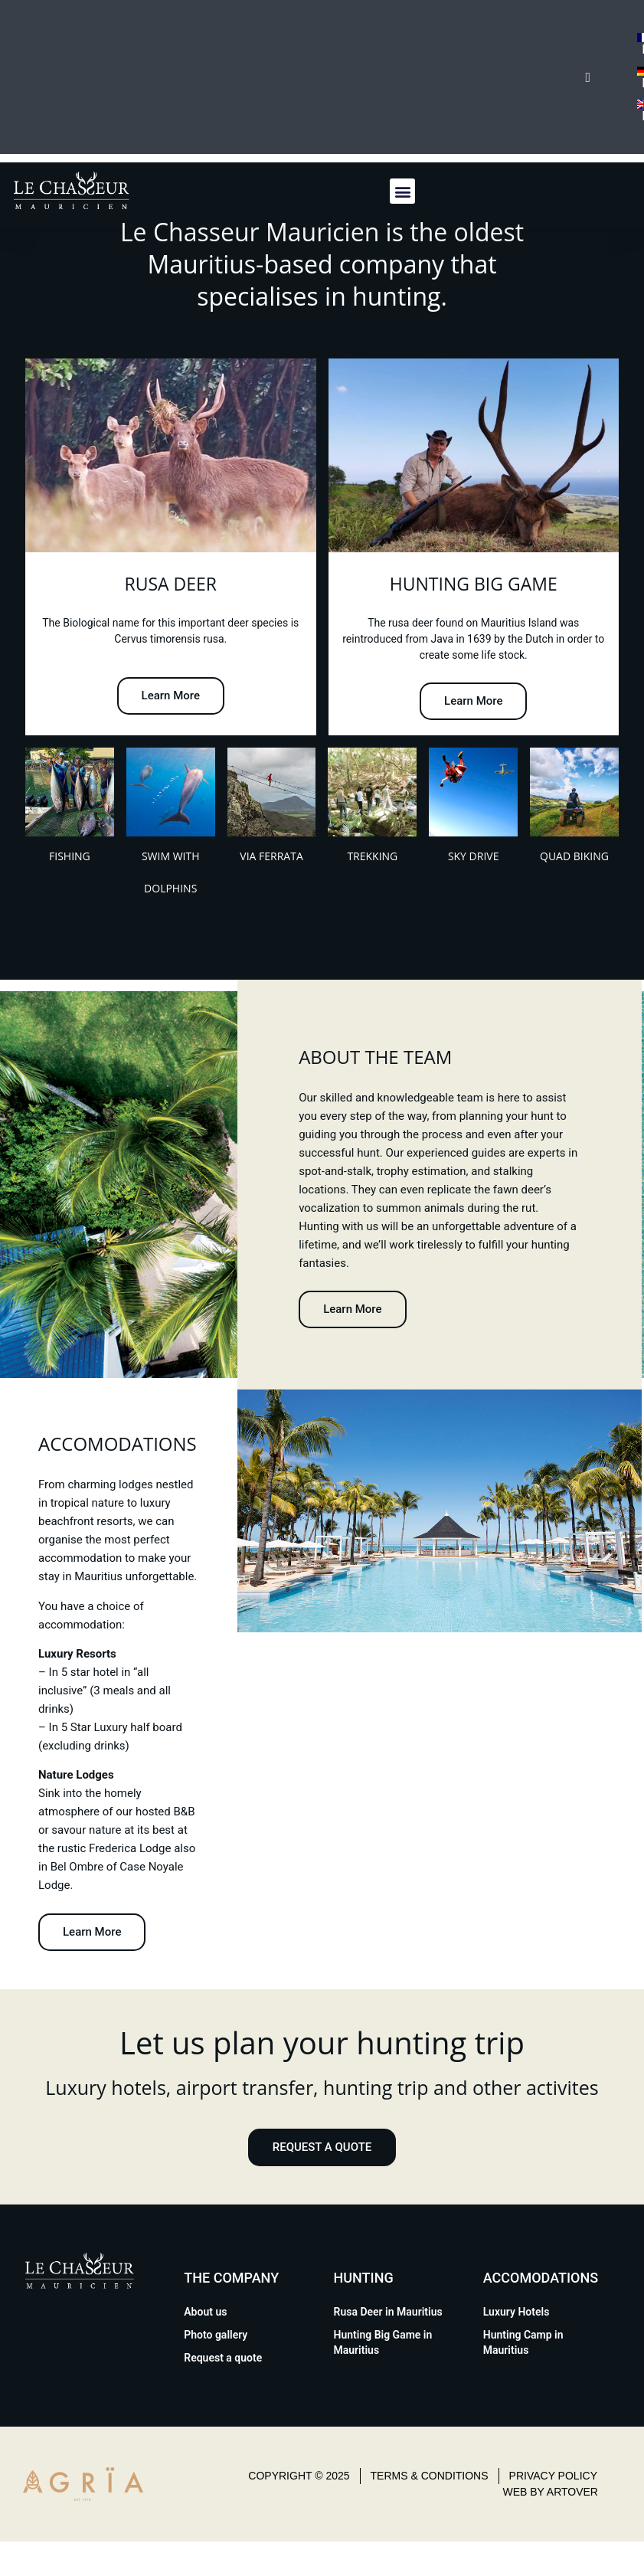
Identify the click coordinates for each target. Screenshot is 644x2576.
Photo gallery (215, 2335)
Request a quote (223, 2358)
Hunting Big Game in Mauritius (383, 2342)
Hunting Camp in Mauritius (523, 2342)
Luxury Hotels (516, 2312)
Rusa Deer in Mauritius (388, 2312)
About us (205, 2312)
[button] (402, 191)
